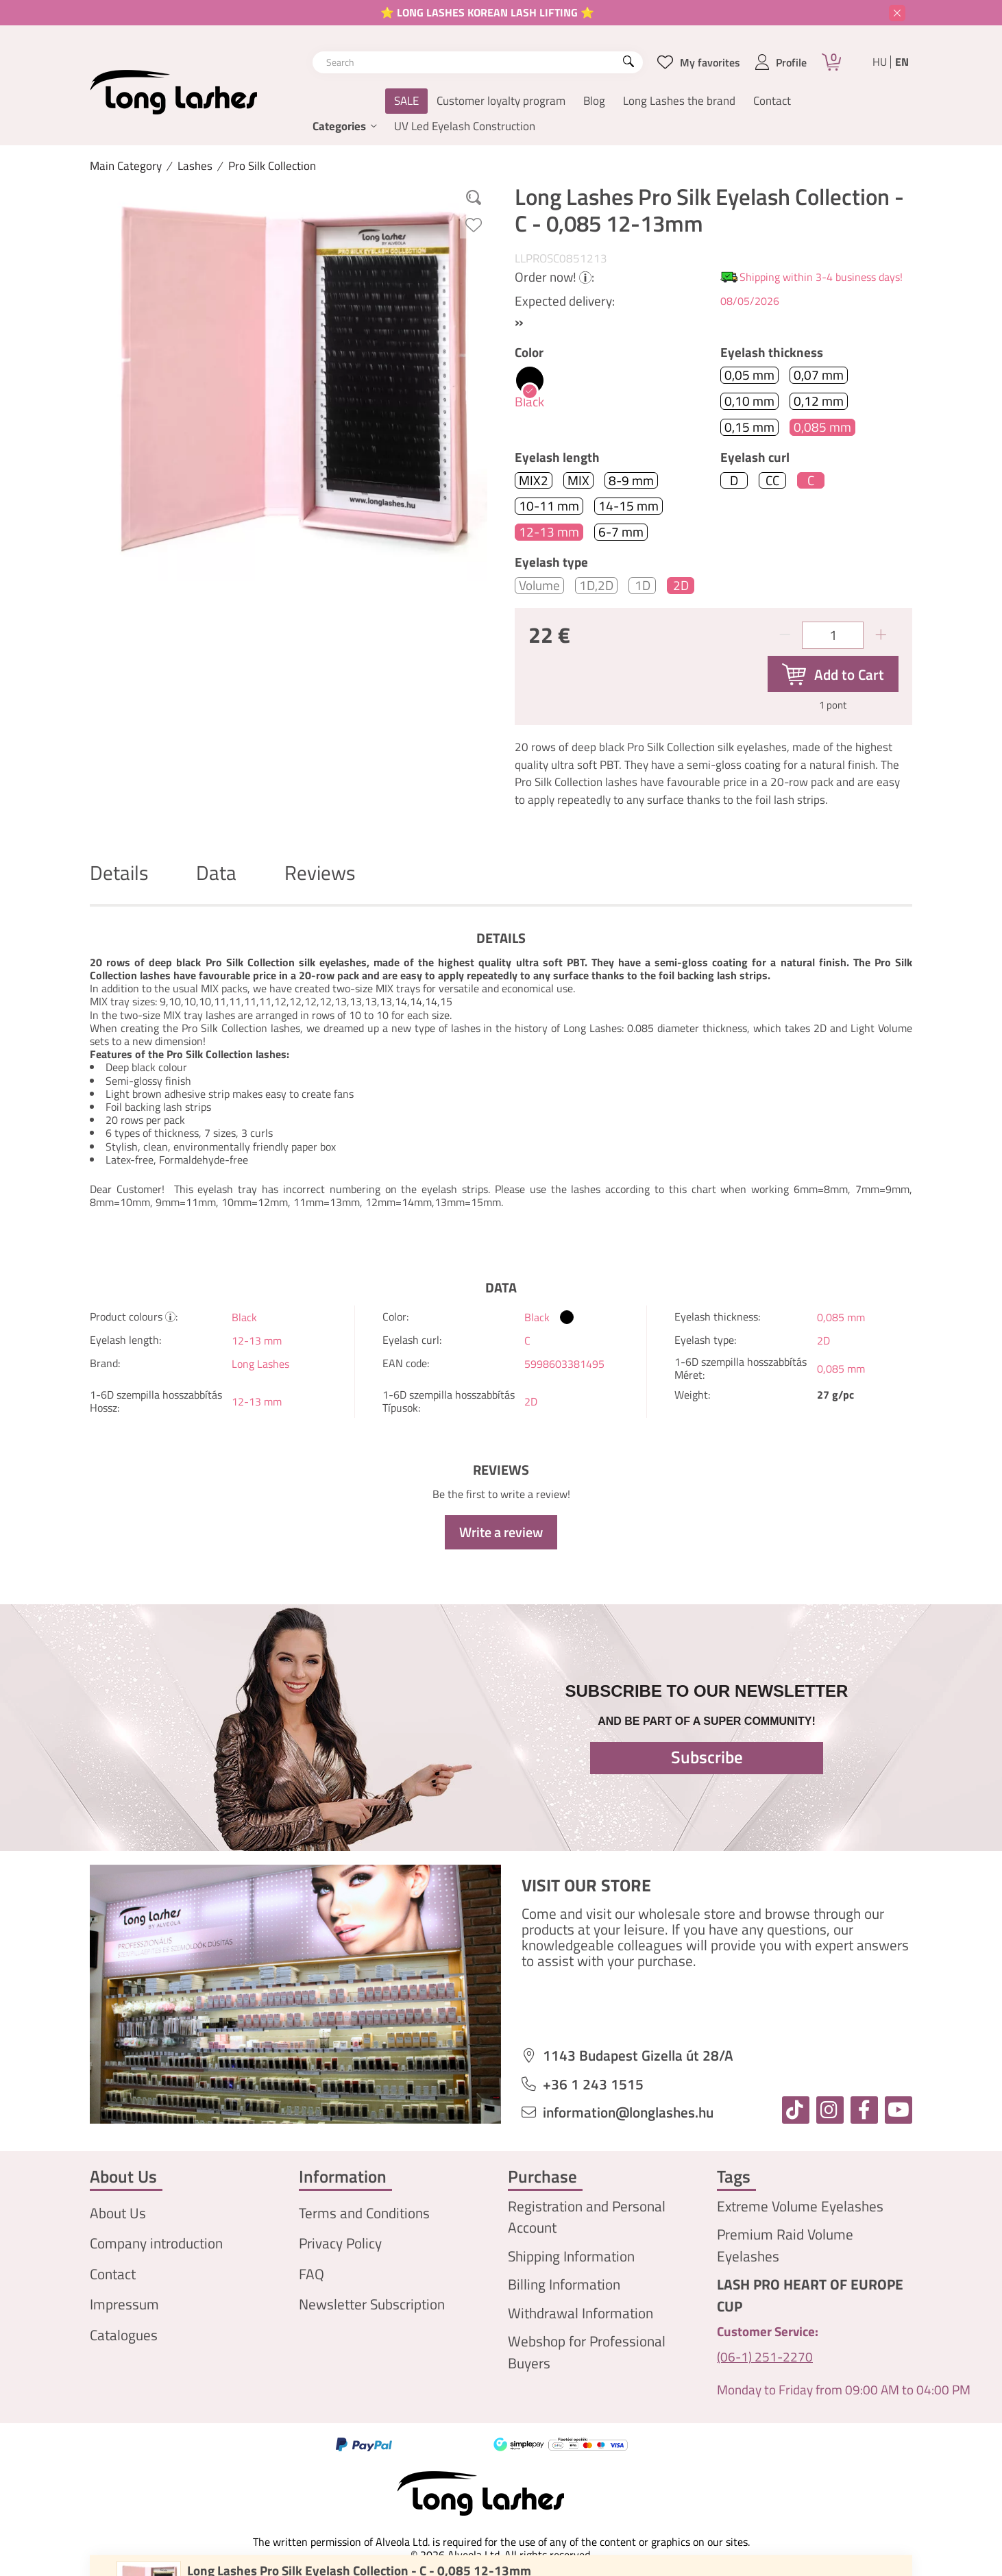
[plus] (881, 635)
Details (119, 873)
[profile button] (781, 62)
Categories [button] (339, 126)
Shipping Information (571, 2256)
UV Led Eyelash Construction (464, 126)
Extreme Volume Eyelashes (800, 2206)
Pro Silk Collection (272, 166)
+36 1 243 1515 (593, 2084)
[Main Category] (126, 166)
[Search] (628, 62)
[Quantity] (833, 635)
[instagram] (830, 2110)
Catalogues (124, 2335)
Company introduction (156, 2243)
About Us (118, 2213)
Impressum (124, 2304)
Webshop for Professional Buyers (586, 2352)
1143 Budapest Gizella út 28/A (638, 2055)
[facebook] (864, 2110)
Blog (594, 101)
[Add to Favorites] (473, 224)
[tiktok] (795, 2110)
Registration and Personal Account (586, 2217)
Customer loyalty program (501, 101)
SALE (406, 101)
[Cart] (831, 62)
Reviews (319, 873)
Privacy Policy (340, 2243)
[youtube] (898, 2110)
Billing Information (564, 2284)
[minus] (785, 635)
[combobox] (478, 62)
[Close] (897, 13)
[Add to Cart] (833, 674)
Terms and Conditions (364, 2213)
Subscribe (707, 1757)
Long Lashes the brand (679, 101)
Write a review (501, 1532)
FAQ (311, 2274)
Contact (772, 101)
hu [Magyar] (879, 62)
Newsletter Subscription (372, 2304)
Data (216, 873)
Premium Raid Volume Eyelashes (785, 2245)
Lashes (195, 166)
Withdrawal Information (580, 2313)
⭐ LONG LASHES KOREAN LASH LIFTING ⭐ (487, 12)
